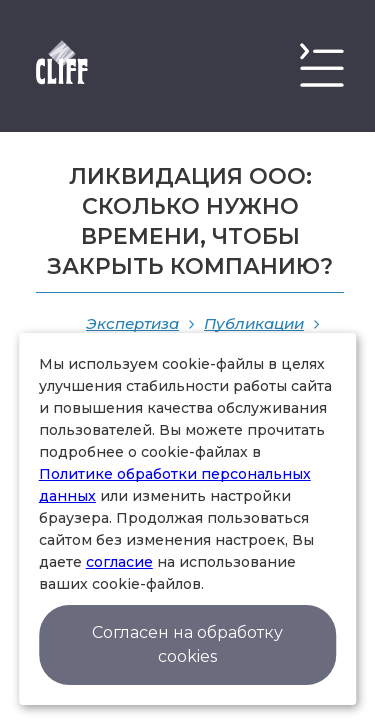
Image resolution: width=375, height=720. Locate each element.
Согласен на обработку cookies (187, 644)
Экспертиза (132, 323)
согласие (119, 562)
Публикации (254, 323)
